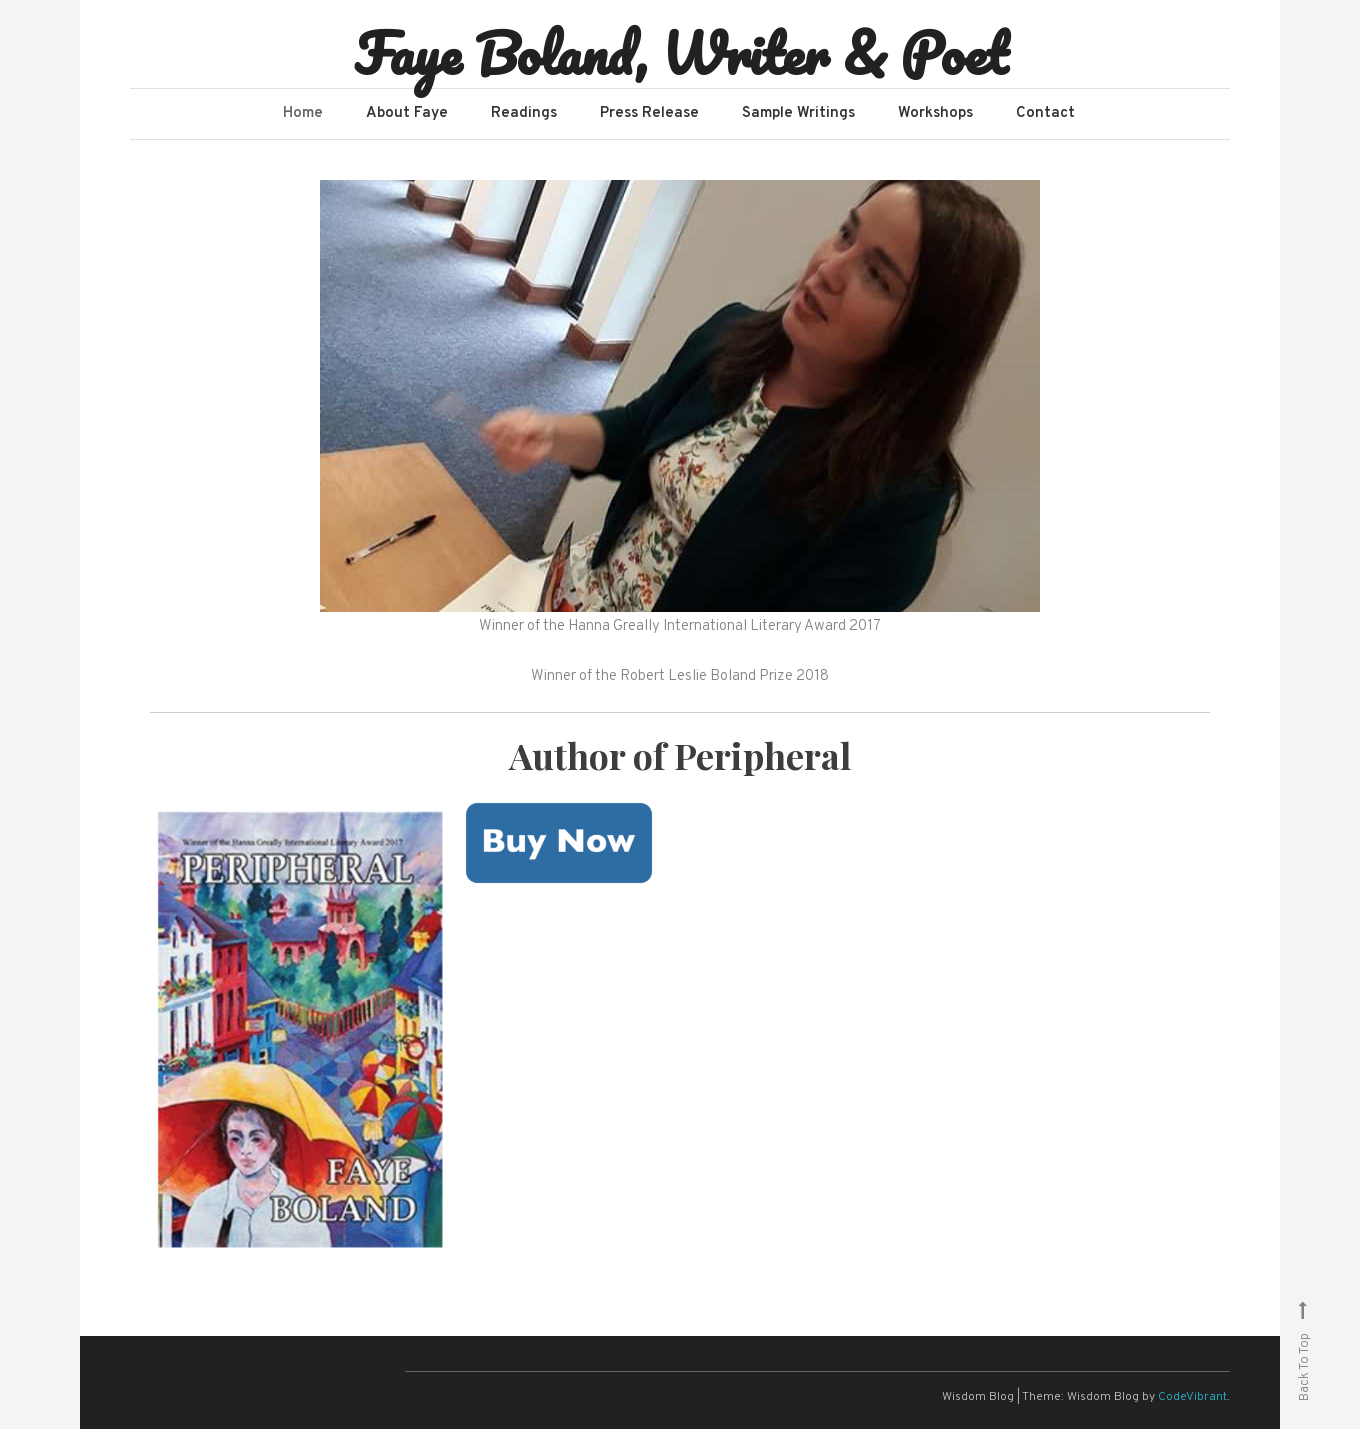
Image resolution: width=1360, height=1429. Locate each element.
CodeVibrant (1192, 1397)
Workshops (935, 113)
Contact (1045, 113)
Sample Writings (798, 113)
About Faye (407, 113)
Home (303, 113)
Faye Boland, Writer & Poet (680, 53)
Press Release (649, 113)
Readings (524, 113)
